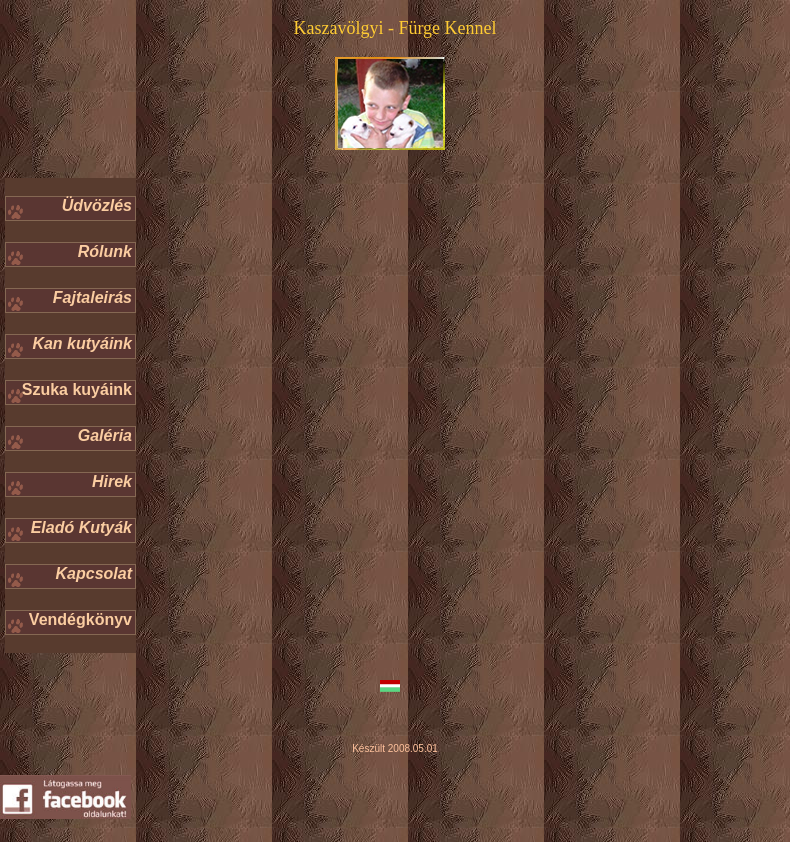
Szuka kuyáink (77, 389)
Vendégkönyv (80, 619)
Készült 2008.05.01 (395, 748)
